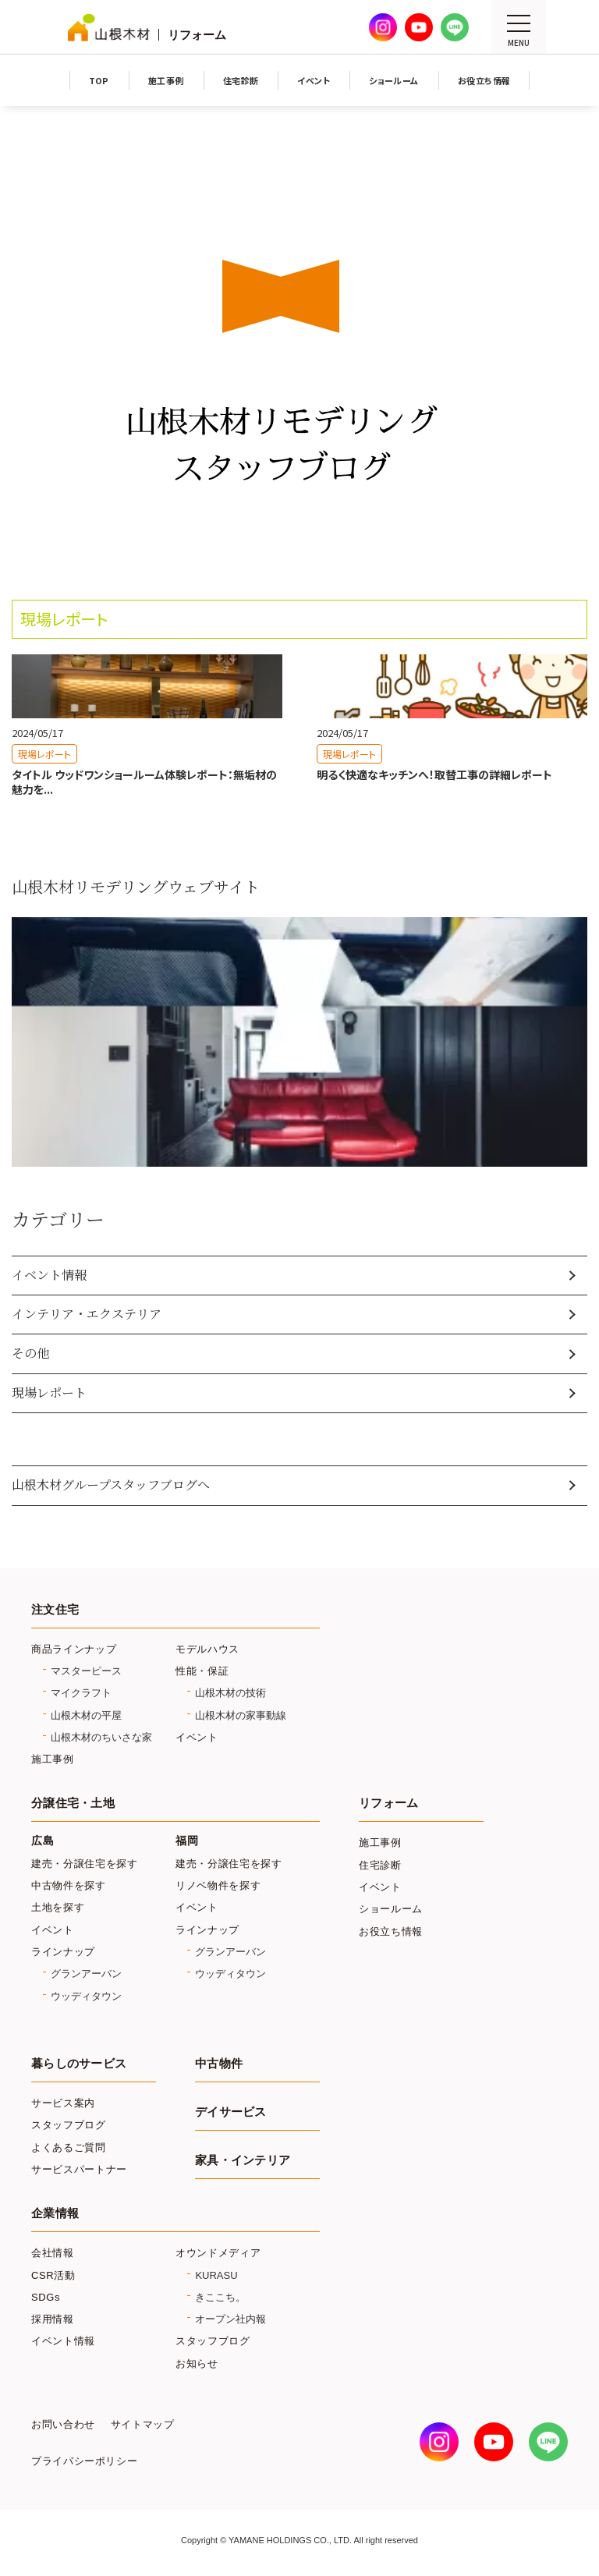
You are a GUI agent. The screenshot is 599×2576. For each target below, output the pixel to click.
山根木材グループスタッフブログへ (111, 1485)
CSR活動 (53, 2275)
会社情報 (52, 2253)
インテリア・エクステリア (86, 1314)
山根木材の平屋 (86, 1715)
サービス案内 (63, 2103)
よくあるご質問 (68, 2147)
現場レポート (49, 1392)
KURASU (216, 2275)
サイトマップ (143, 2424)
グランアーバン (86, 1973)
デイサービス (231, 2112)
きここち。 (220, 2297)
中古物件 (219, 2063)
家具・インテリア (242, 2160)
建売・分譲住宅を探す (84, 1863)
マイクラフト (81, 1693)
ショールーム (391, 1909)
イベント (196, 1737)
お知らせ (196, 2363)
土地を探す (57, 1907)
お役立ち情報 (391, 1931)
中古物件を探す (68, 1885)
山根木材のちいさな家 (101, 1737)
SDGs (45, 2297)
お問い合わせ (63, 2424)
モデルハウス (207, 1649)
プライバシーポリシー (84, 2461)
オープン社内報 (230, 2319)
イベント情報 (49, 1275)
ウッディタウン (86, 1996)
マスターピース (86, 1671)
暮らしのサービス (78, 2063)
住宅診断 (380, 1865)
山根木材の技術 (230, 1693)
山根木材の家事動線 (240, 1715)
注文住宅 (55, 1609)
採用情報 (52, 2319)
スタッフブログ (68, 2125)
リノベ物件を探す (218, 1885)
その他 (30, 1353)
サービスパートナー (79, 2169)
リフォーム (388, 1803)
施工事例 (52, 1759)
